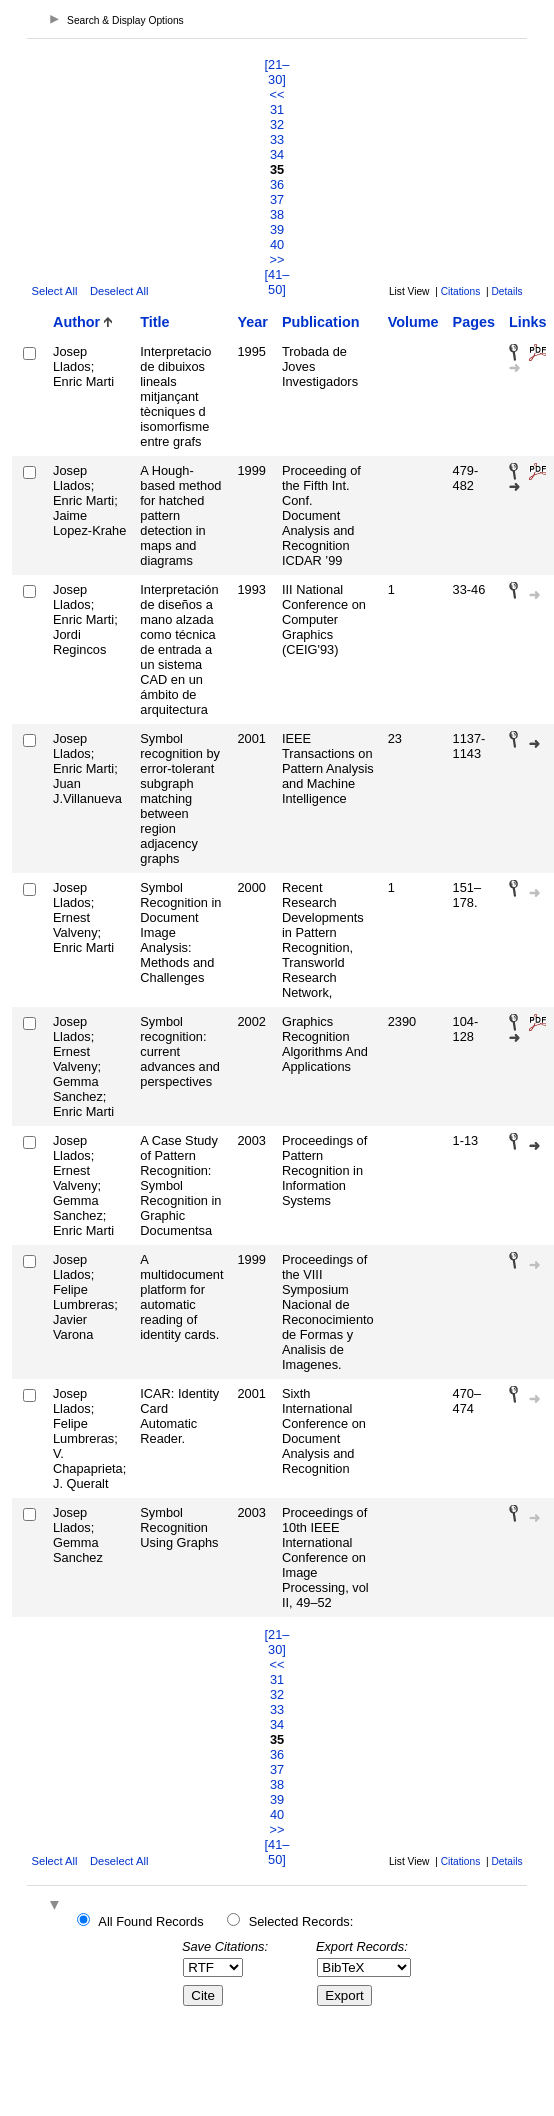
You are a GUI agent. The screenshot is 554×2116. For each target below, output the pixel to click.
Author (76, 322)
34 (277, 154)
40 (277, 244)
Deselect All (119, 291)
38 (277, 214)
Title (154, 322)
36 (277, 184)
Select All (54, 291)
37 (277, 199)
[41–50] (277, 282)
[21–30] (277, 72)
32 (277, 124)
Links (528, 322)
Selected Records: (301, 1921)
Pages (474, 322)
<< (277, 94)
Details (506, 291)
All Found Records (150, 1921)
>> (277, 259)
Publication (321, 322)
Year (253, 322)
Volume (413, 322)
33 (277, 139)
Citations (461, 291)
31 (277, 109)
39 (277, 229)
